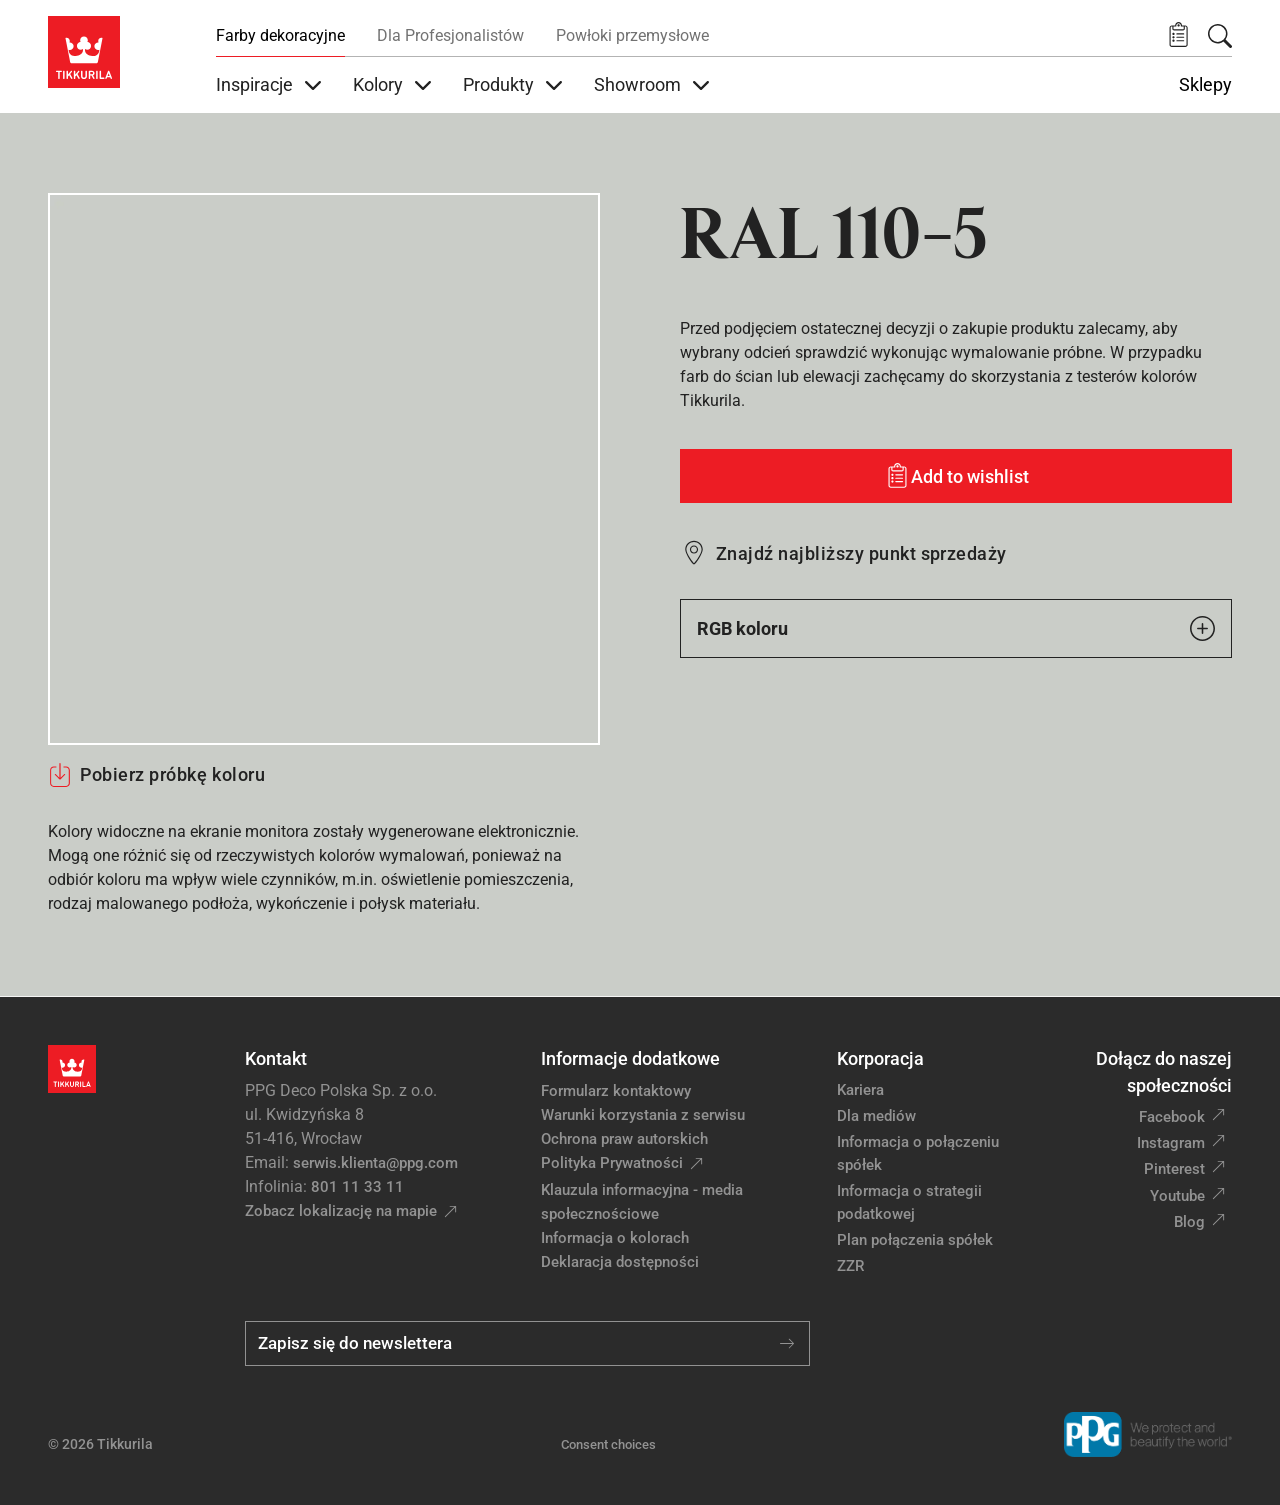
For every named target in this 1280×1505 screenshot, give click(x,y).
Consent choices (608, 1444)
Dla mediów (876, 1116)
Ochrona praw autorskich (624, 1139)
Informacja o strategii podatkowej (909, 1202)
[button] (1178, 35)
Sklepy (1205, 85)
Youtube (1177, 1196)
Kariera (860, 1090)
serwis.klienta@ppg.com (375, 1163)
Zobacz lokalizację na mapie (341, 1211)
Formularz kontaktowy (616, 1091)
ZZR (850, 1266)
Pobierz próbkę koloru (156, 775)
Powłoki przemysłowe (632, 35)
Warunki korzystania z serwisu (643, 1115)
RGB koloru (956, 628)
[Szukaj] (1220, 36)
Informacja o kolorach (615, 1238)
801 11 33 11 (357, 1187)
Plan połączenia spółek (915, 1240)
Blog (1189, 1222)
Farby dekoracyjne (280, 35)
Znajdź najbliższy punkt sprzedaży (861, 553)
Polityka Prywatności (612, 1163)
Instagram (1171, 1143)
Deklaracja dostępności (620, 1262)
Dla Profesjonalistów (450, 35)
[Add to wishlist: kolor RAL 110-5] (956, 476)
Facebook (1172, 1117)
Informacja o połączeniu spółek (918, 1153)
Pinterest (1174, 1169)
